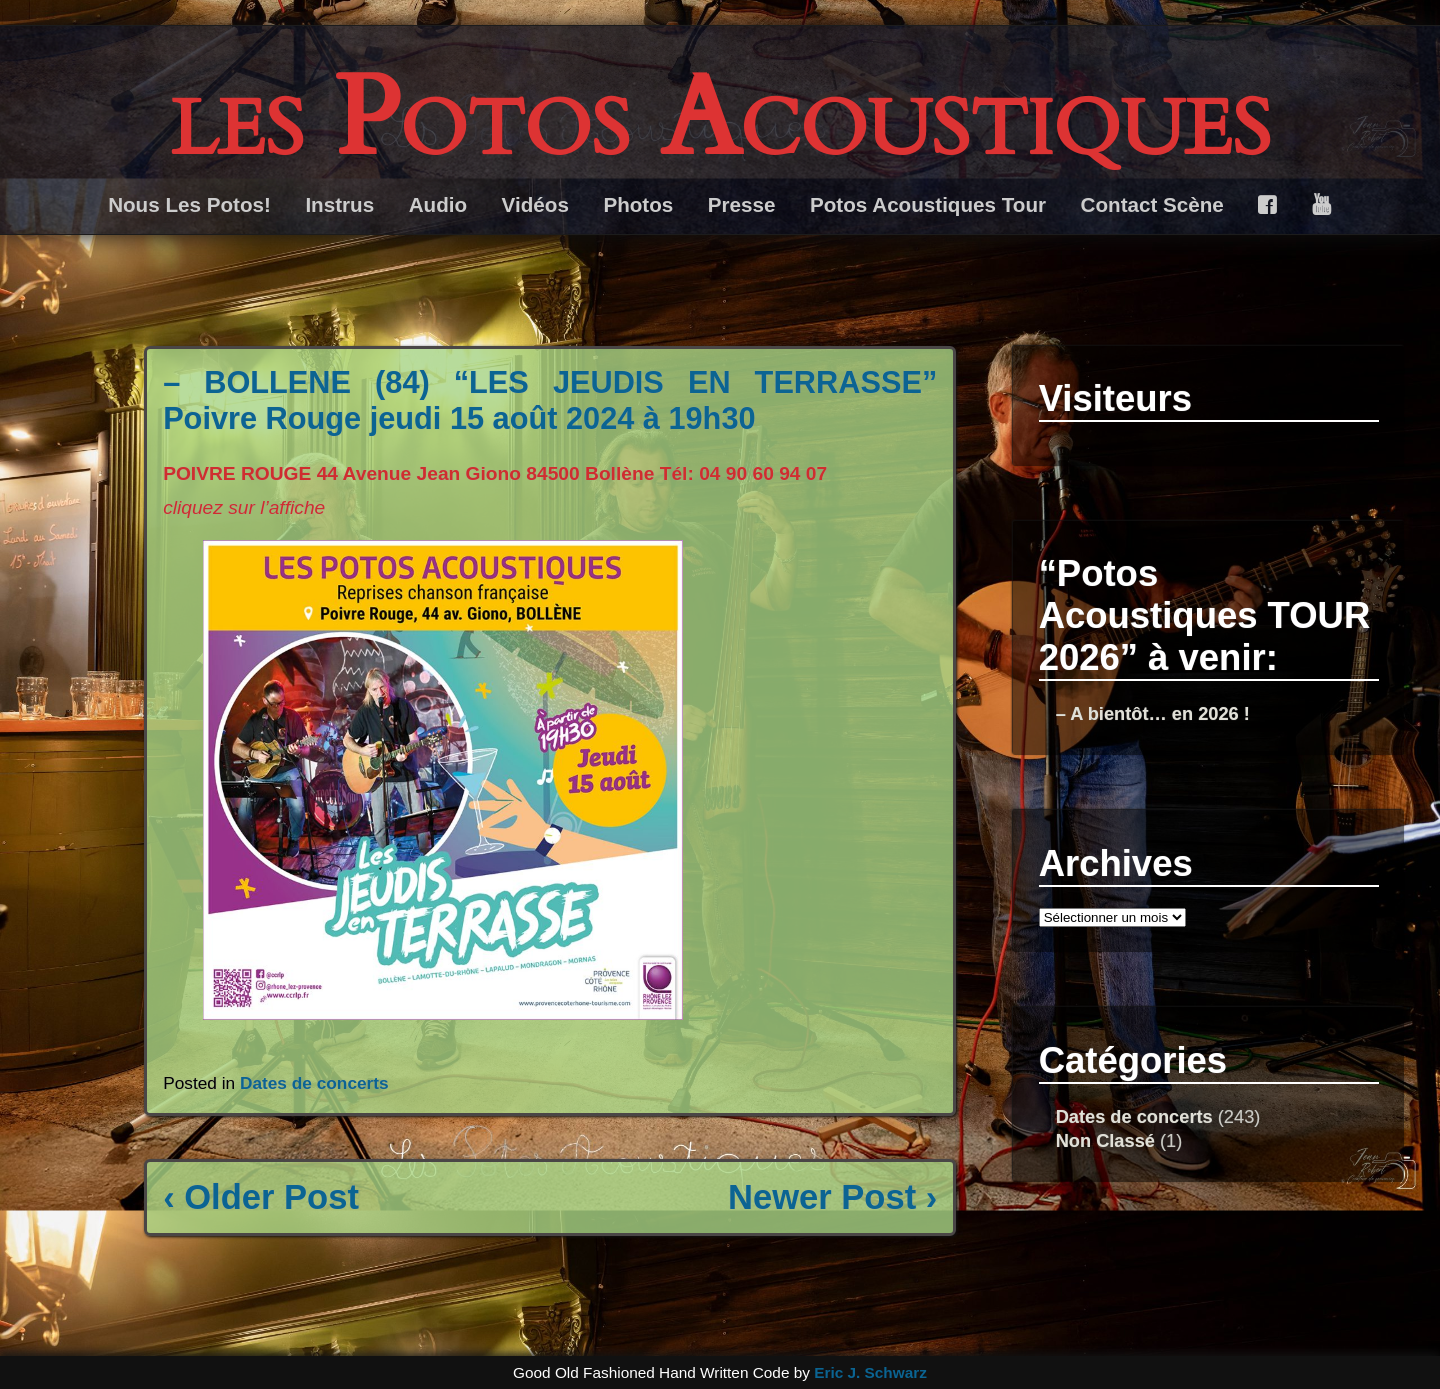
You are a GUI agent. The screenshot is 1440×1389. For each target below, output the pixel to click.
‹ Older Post (261, 1197)
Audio (438, 204)
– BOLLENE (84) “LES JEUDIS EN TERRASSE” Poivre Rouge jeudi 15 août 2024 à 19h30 (550, 400)
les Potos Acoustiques (720, 119)
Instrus (339, 204)
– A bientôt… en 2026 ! (1153, 713)
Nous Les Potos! (189, 204)
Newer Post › (832, 1197)
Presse (742, 204)
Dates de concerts (314, 1083)
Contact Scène (1152, 204)
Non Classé (1105, 1140)
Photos (638, 204)
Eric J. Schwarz (870, 1372)
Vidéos (535, 204)
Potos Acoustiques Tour (928, 204)
